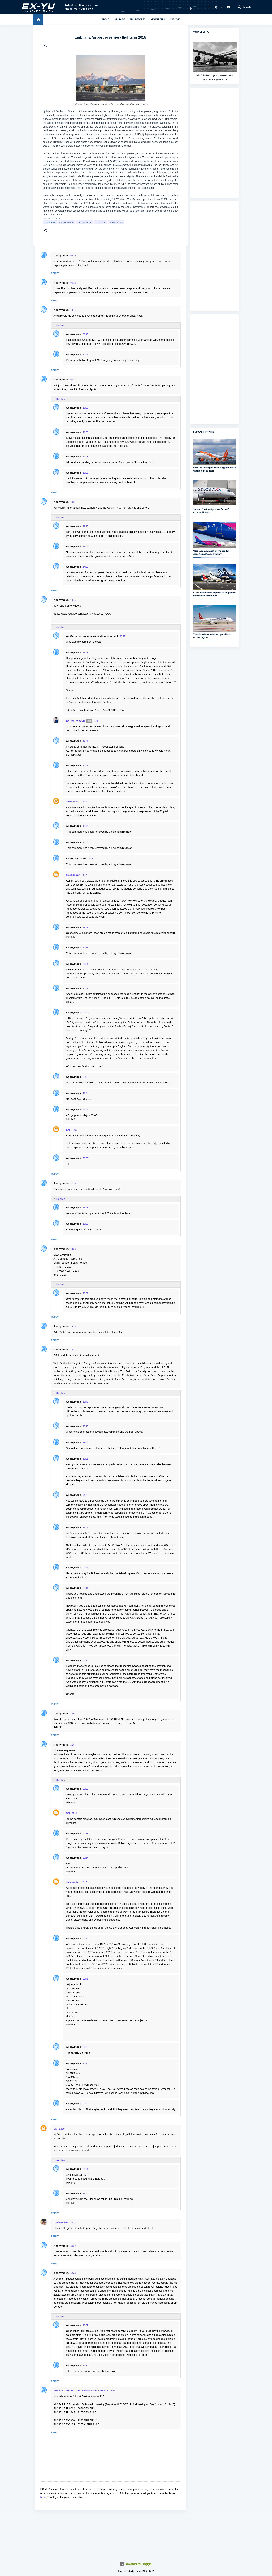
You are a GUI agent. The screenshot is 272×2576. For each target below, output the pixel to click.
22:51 (85, 1527)
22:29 (85, 1938)
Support (175, 19)
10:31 (73, 502)
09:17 (73, 380)
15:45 (84, 802)
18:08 (85, 842)
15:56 (85, 1224)
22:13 (85, 1833)
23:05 (85, 2047)
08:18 (85, 1660)
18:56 (85, 1442)
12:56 (73, 1183)
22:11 (74, 1813)
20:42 (85, 988)
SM (68, 1129)
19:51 (85, 1459)
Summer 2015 (116, 222)
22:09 (74, 1130)
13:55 (97, 721)
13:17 (122, 636)
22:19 (62, 2129)
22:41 (85, 1979)
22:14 (85, 1858)
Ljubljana (50, 222)
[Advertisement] (214, 143)
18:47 (84, 875)
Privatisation (67, 222)
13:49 (85, 546)
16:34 (85, 2365)
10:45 (73, 600)
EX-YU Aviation (75, 720)
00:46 (73, 2273)
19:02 (73, 1713)
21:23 (85, 1495)
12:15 (85, 526)
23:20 (85, 1158)
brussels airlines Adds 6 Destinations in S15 (81, 2390)
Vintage (120, 19)
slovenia (100, 222)
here (43, 2497)
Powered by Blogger (136, 2564)
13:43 (85, 652)
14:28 (85, 567)
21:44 (85, 1093)
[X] (215, 7)
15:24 (73, 1350)
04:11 (85, 1588)
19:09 (85, 927)
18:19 (90, 859)
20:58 (85, 1077)
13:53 (85, 1207)
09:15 (73, 310)
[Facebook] (210, 7)
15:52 (85, 473)
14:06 (73, 1249)
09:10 (73, 255)
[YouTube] (228, 7)
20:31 (85, 964)
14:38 (73, 1326)
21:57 (85, 1109)
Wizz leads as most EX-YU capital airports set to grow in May (211, 552)
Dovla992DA (61, 2222)
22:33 (85, 2193)
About (105, 19)
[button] (45, 45)
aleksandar (73, 801)
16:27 (85, 2325)
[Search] (239, 7)
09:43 (85, 334)
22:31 (85, 2169)
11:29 (85, 432)
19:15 (85, 948)
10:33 (85, 408)
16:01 (85, 1293)
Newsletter (158, 19)
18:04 (85, 826)
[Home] (38, 19)
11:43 (85, 456)
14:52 (85, 765)
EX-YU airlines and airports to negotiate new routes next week (214, 594)
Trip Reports (137, 19)
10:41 (85, 354)
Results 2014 (84, 222)
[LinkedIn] (222, 7)
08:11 (112, 2391)
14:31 (85, 741)
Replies (60, 325)
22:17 (84, 1882)
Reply (55, 273)
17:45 (85, 1402)
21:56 (73, 1745)
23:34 (85, 1568)
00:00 (85, 2104)
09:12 (73, 283)
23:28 (85, 2063)
